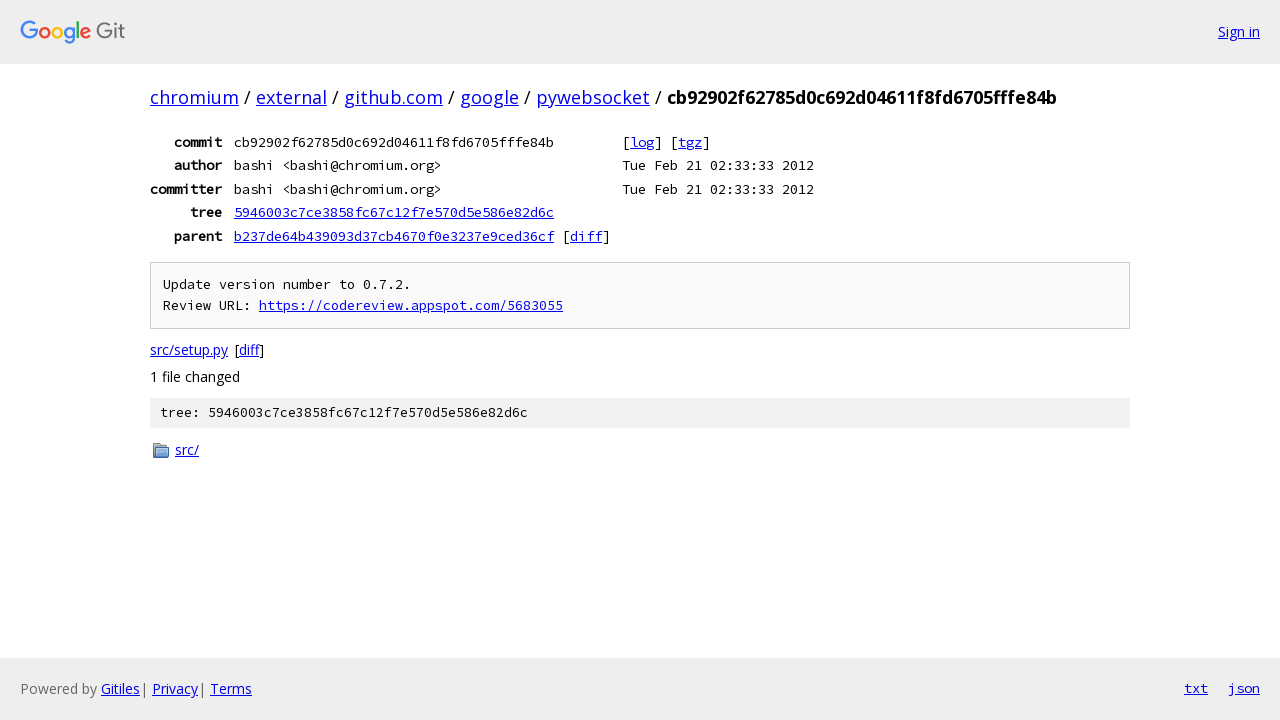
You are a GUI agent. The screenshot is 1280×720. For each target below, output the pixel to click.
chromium (194, 97)
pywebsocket (593, 97)
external (291, 97)
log (642, 142)
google (489, 97)
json (1244, 688)
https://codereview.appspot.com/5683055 (411, 305)
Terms (231, 688)
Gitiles (120, 688)
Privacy (175, 688)
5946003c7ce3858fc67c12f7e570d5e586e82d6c (394, 212)
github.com (393, 97)
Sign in (1239, 31)
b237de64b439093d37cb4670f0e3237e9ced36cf (394, 236)
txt (1196, 688)
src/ (187, 449)
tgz (690, 142)
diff (586, 236)
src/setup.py (189, 349)
